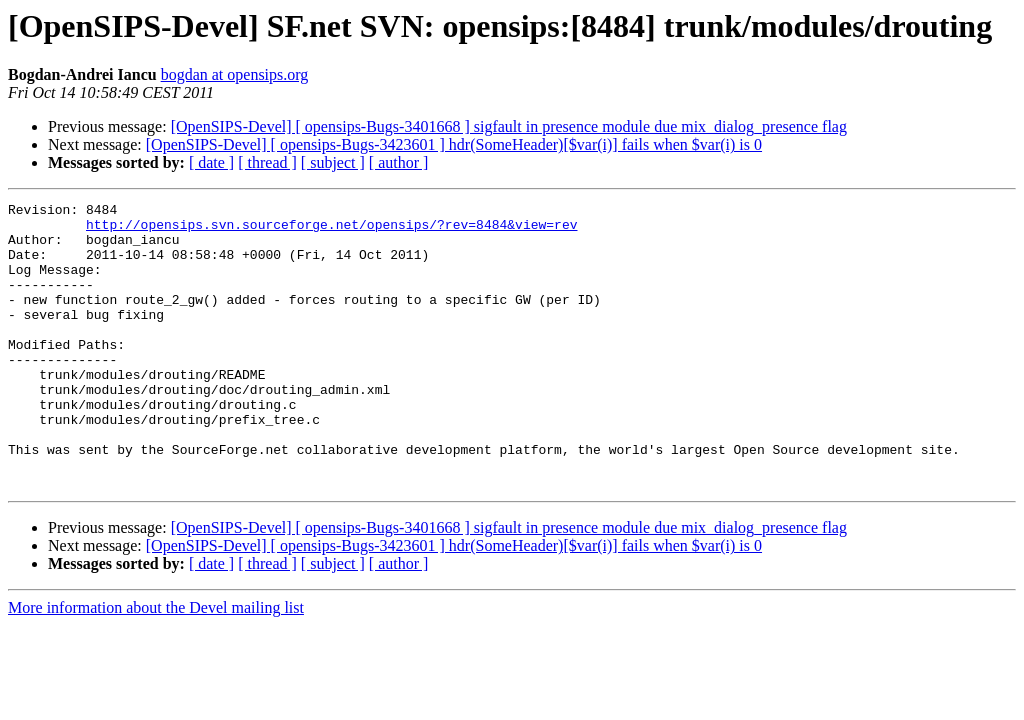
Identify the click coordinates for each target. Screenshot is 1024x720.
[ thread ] (267, 162)
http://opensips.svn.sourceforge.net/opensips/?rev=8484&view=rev (331, 230)
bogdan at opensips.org (235, 74)
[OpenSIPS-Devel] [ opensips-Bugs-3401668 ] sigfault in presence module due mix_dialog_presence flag (509, 126)
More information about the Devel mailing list (156, 664)
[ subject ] (333, 162)
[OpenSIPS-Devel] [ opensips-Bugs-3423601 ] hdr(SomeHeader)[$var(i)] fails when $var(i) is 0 (454, 144)
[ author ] (399, 162)
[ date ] (211, 162)
